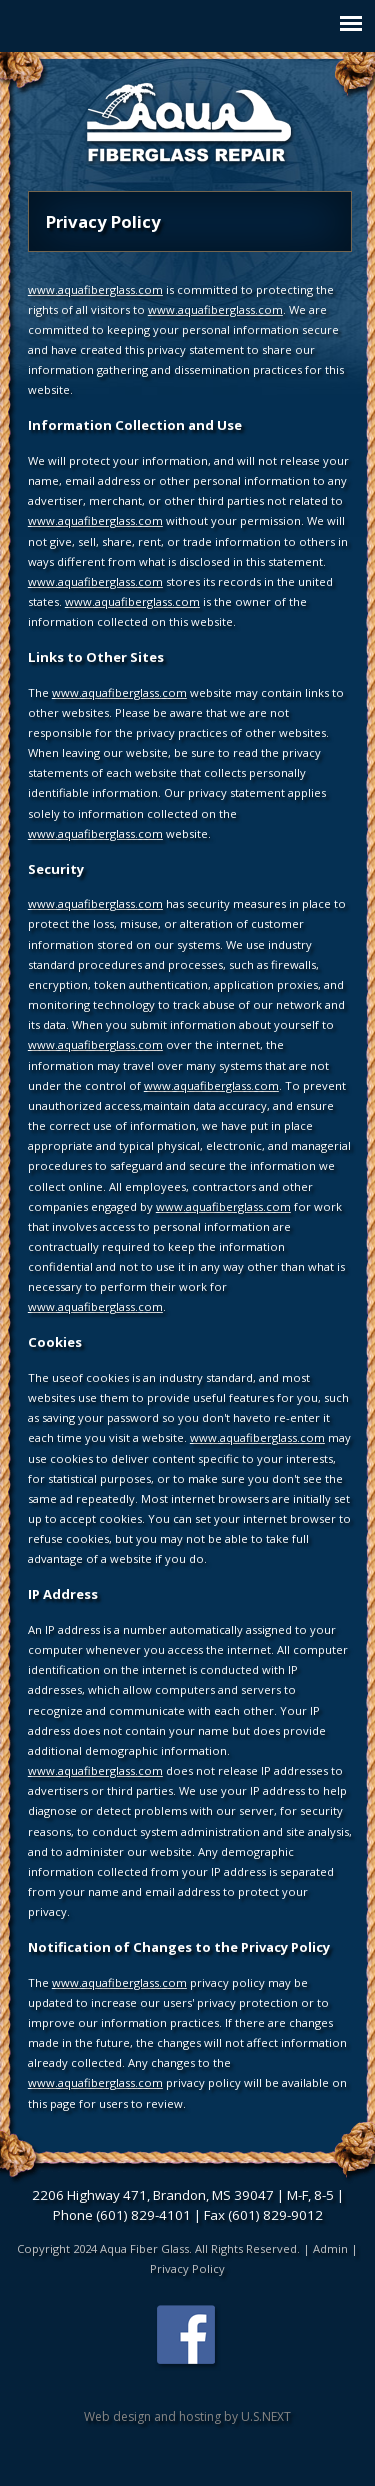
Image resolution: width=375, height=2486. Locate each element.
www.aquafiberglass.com (95, 289)
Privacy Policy (187, 2268)
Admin (330, 2248)
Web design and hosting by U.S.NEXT (187, 2416)
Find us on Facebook (188, 2337)
